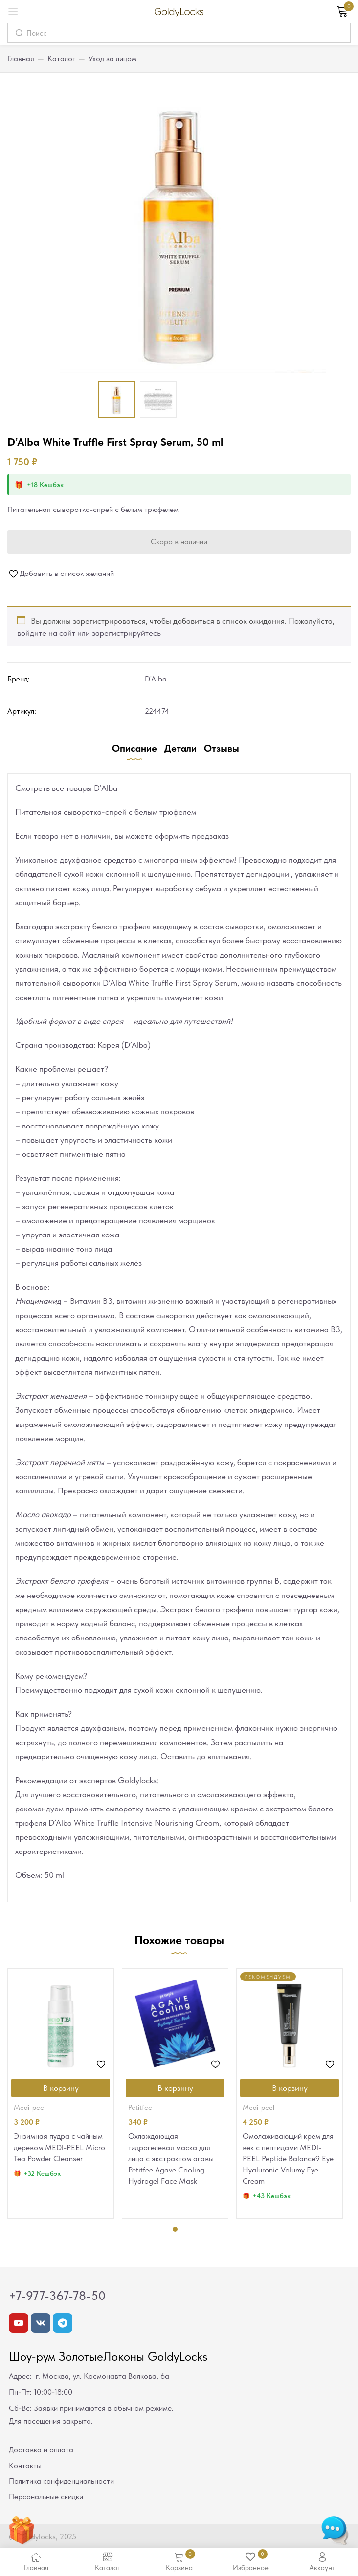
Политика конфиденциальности (61, 2481)
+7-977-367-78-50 (57, 2295)
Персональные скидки (46, 2496)
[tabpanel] (60, 2093)
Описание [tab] (134, 748)
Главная (20, 58)
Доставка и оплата (41, 2449)
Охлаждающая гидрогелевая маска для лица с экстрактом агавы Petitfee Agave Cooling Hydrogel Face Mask (171, 2158)
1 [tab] (175, 2229)
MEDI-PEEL (29, 2107)
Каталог (61, 58)
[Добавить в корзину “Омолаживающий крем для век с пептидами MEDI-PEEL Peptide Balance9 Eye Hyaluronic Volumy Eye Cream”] (289, 2088)
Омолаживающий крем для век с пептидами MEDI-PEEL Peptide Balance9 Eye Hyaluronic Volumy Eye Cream (288, 2158)
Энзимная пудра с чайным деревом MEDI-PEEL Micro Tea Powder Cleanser (59, 2147)
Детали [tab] (180, 748)
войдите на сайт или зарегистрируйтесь (89, 633)
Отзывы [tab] (221, 748)
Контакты (25, 2465)
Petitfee (140, 2107)
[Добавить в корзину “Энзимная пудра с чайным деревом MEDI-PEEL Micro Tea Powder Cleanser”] (60, 2088)
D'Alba (156, 678)
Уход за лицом (112, 58)
